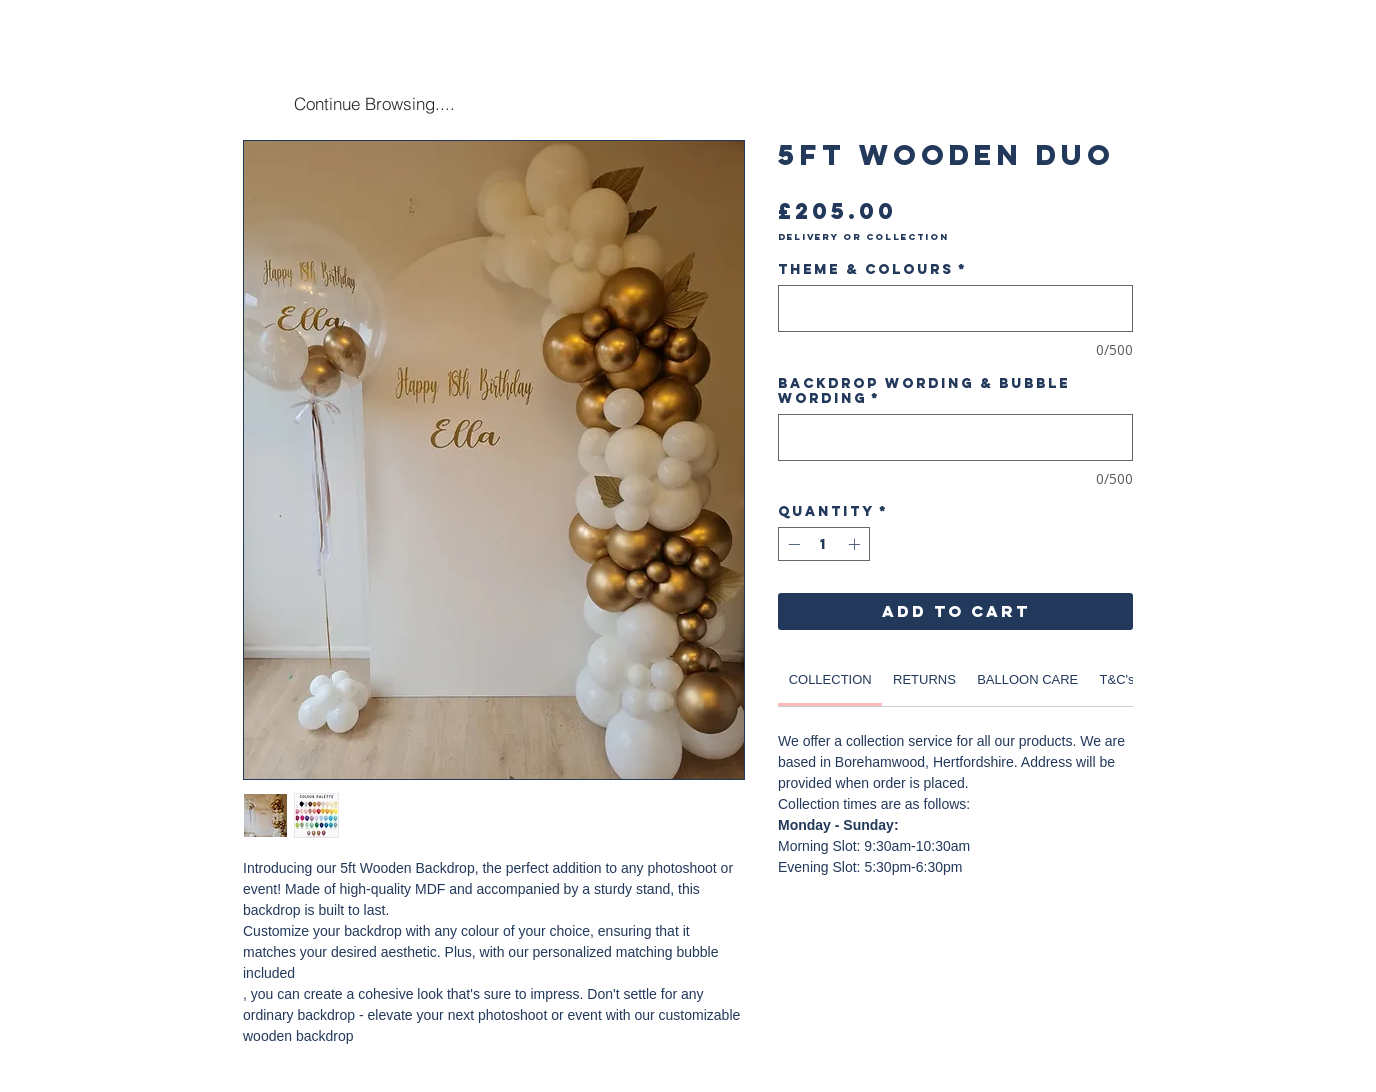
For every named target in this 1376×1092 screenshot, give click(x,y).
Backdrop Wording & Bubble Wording (924, 391)
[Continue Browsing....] (374, 103)
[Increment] (856, 544)
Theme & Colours (872, 269)
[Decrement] (792, 544)
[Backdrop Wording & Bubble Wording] (955, 437)
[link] (830, 679)
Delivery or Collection (863, 237)
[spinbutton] (824, 544)
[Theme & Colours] (955, 308)
